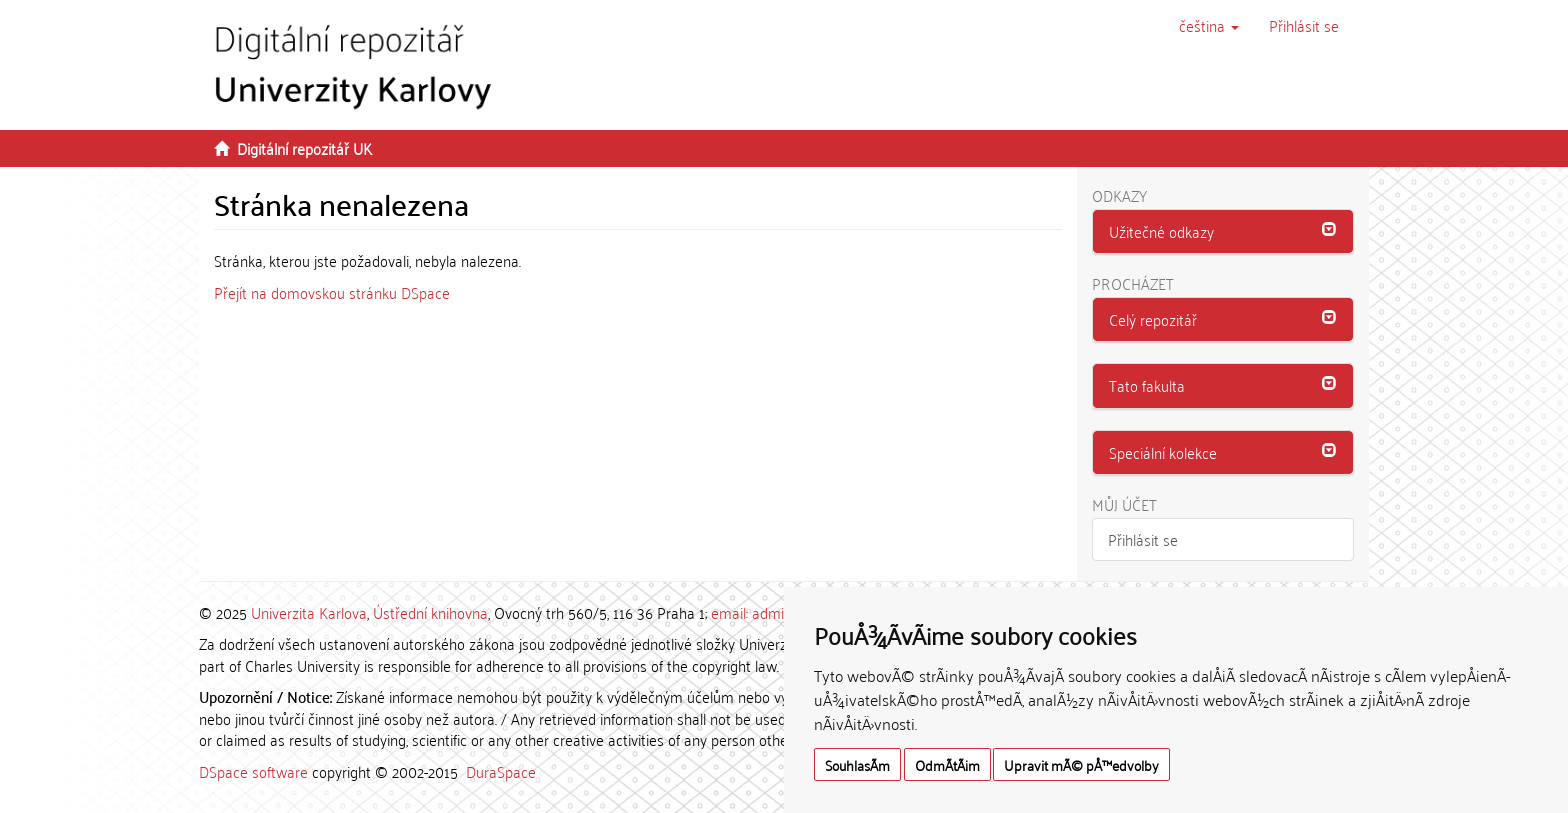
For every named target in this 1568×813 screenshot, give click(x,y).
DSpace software (253, 771)
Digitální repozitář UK (304, 148)
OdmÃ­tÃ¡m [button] (947, 764)
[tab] (1223, 232)
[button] (1209, 25)
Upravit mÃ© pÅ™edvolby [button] (1081, 764)
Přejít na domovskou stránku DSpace (332, 292)
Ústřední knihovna (430, 612)
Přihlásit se (1143, 539)
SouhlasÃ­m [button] (857, 764)
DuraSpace (501, 771)
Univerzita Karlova (309, 612)
